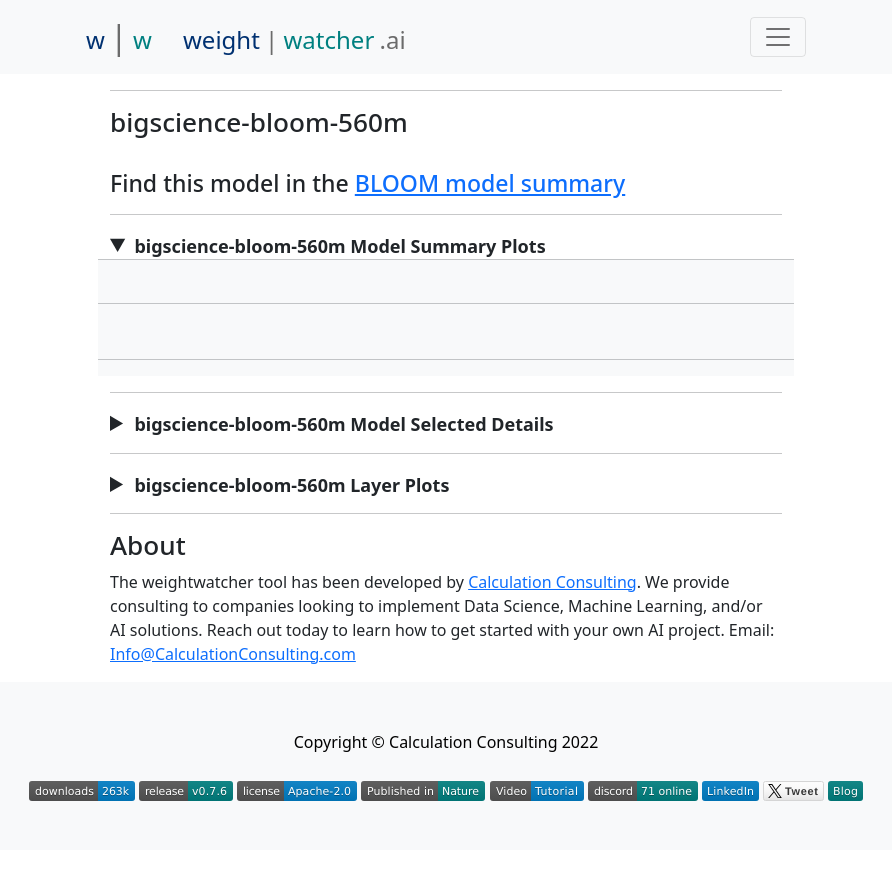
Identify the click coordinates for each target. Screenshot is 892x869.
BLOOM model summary (490, 183)
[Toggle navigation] (778, 37)
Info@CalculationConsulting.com (233, 654)
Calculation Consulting (552, 582)
